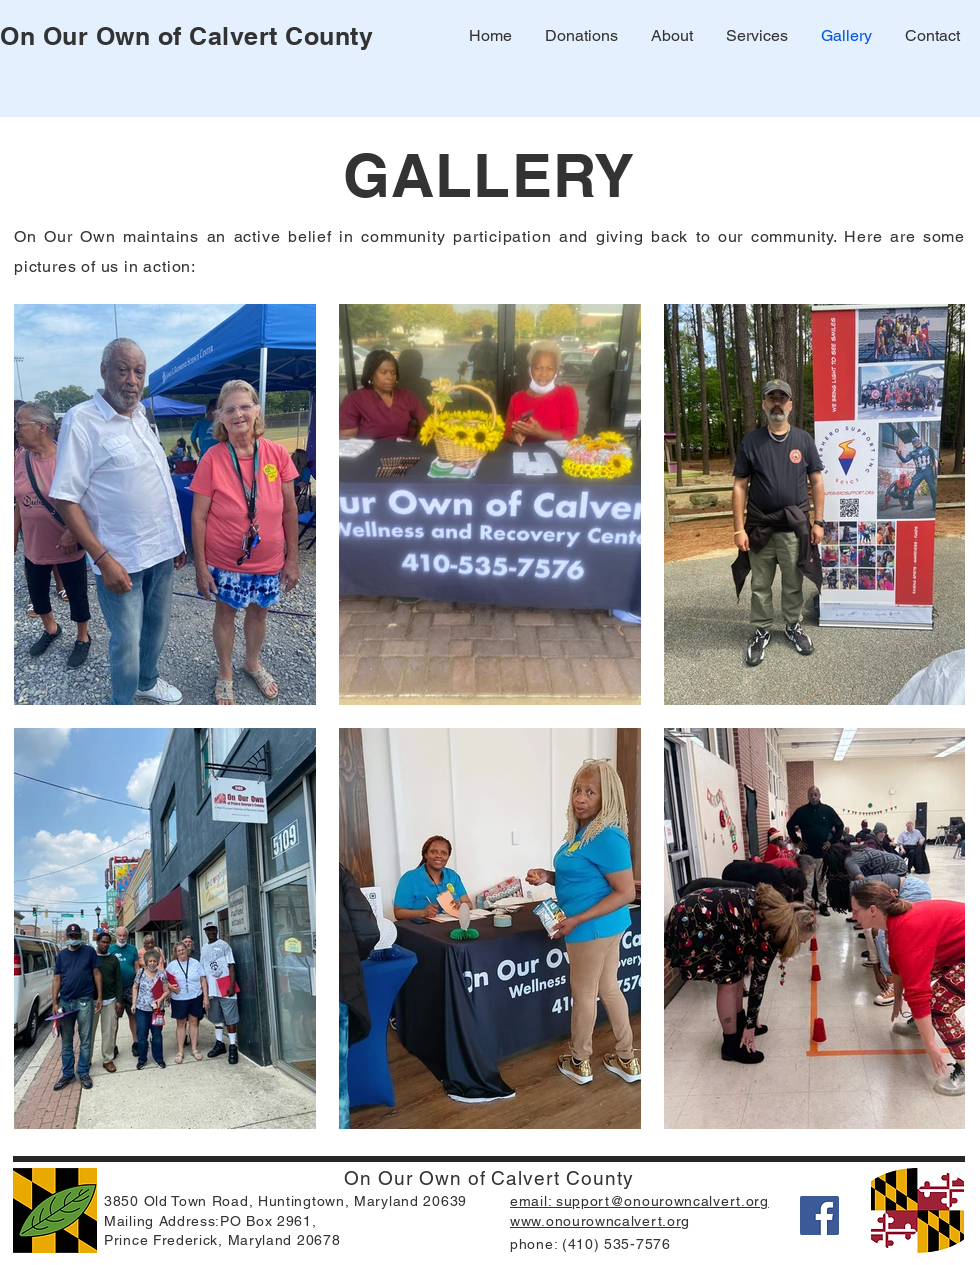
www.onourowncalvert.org (600, 1221)
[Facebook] (819, 1215)
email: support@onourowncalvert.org (639, 1201)
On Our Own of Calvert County (186, 36)
